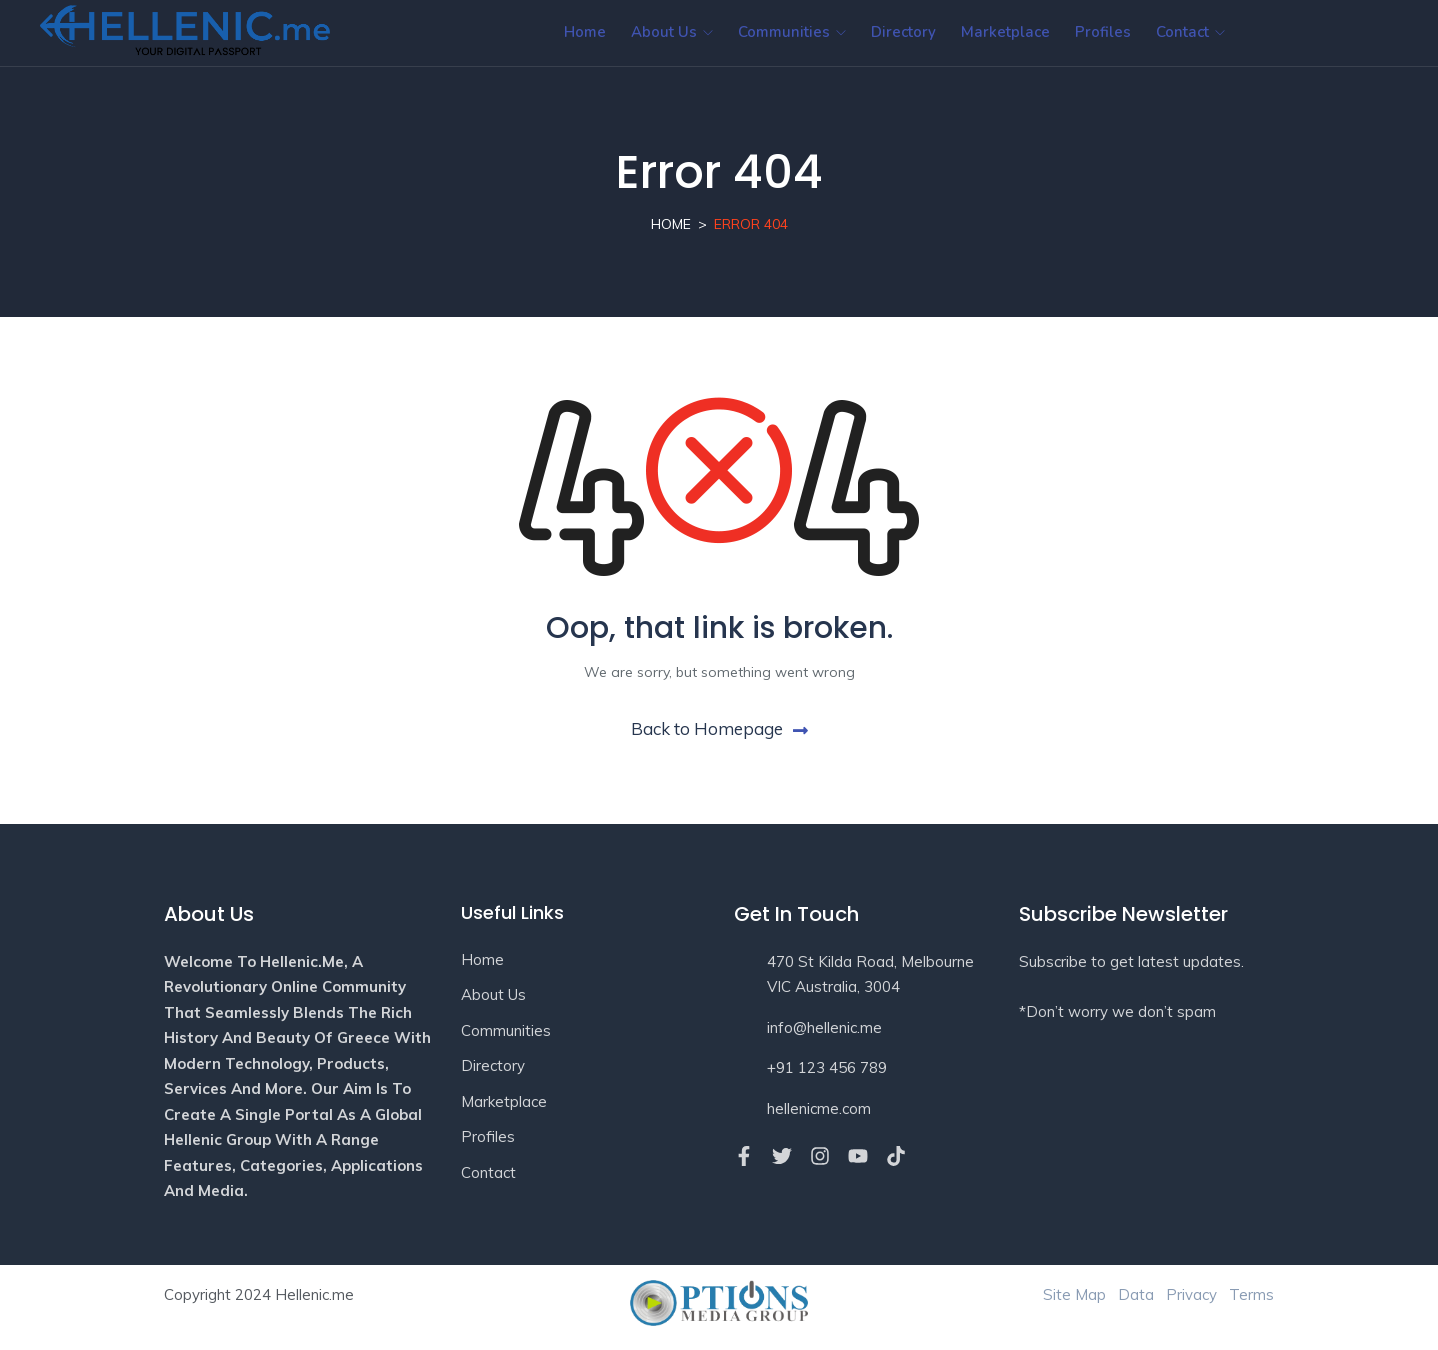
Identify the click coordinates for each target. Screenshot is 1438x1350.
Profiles (1103, 32)
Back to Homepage (719, 728)
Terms (1251, 1294)
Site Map (1074, 1294)
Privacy (1191, 1294)
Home (585, 32)
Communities (792, 32)
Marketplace (1005, 32)
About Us (672, 32)
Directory (903, 32)
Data (1136, 1294)
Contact (1190, 32)
